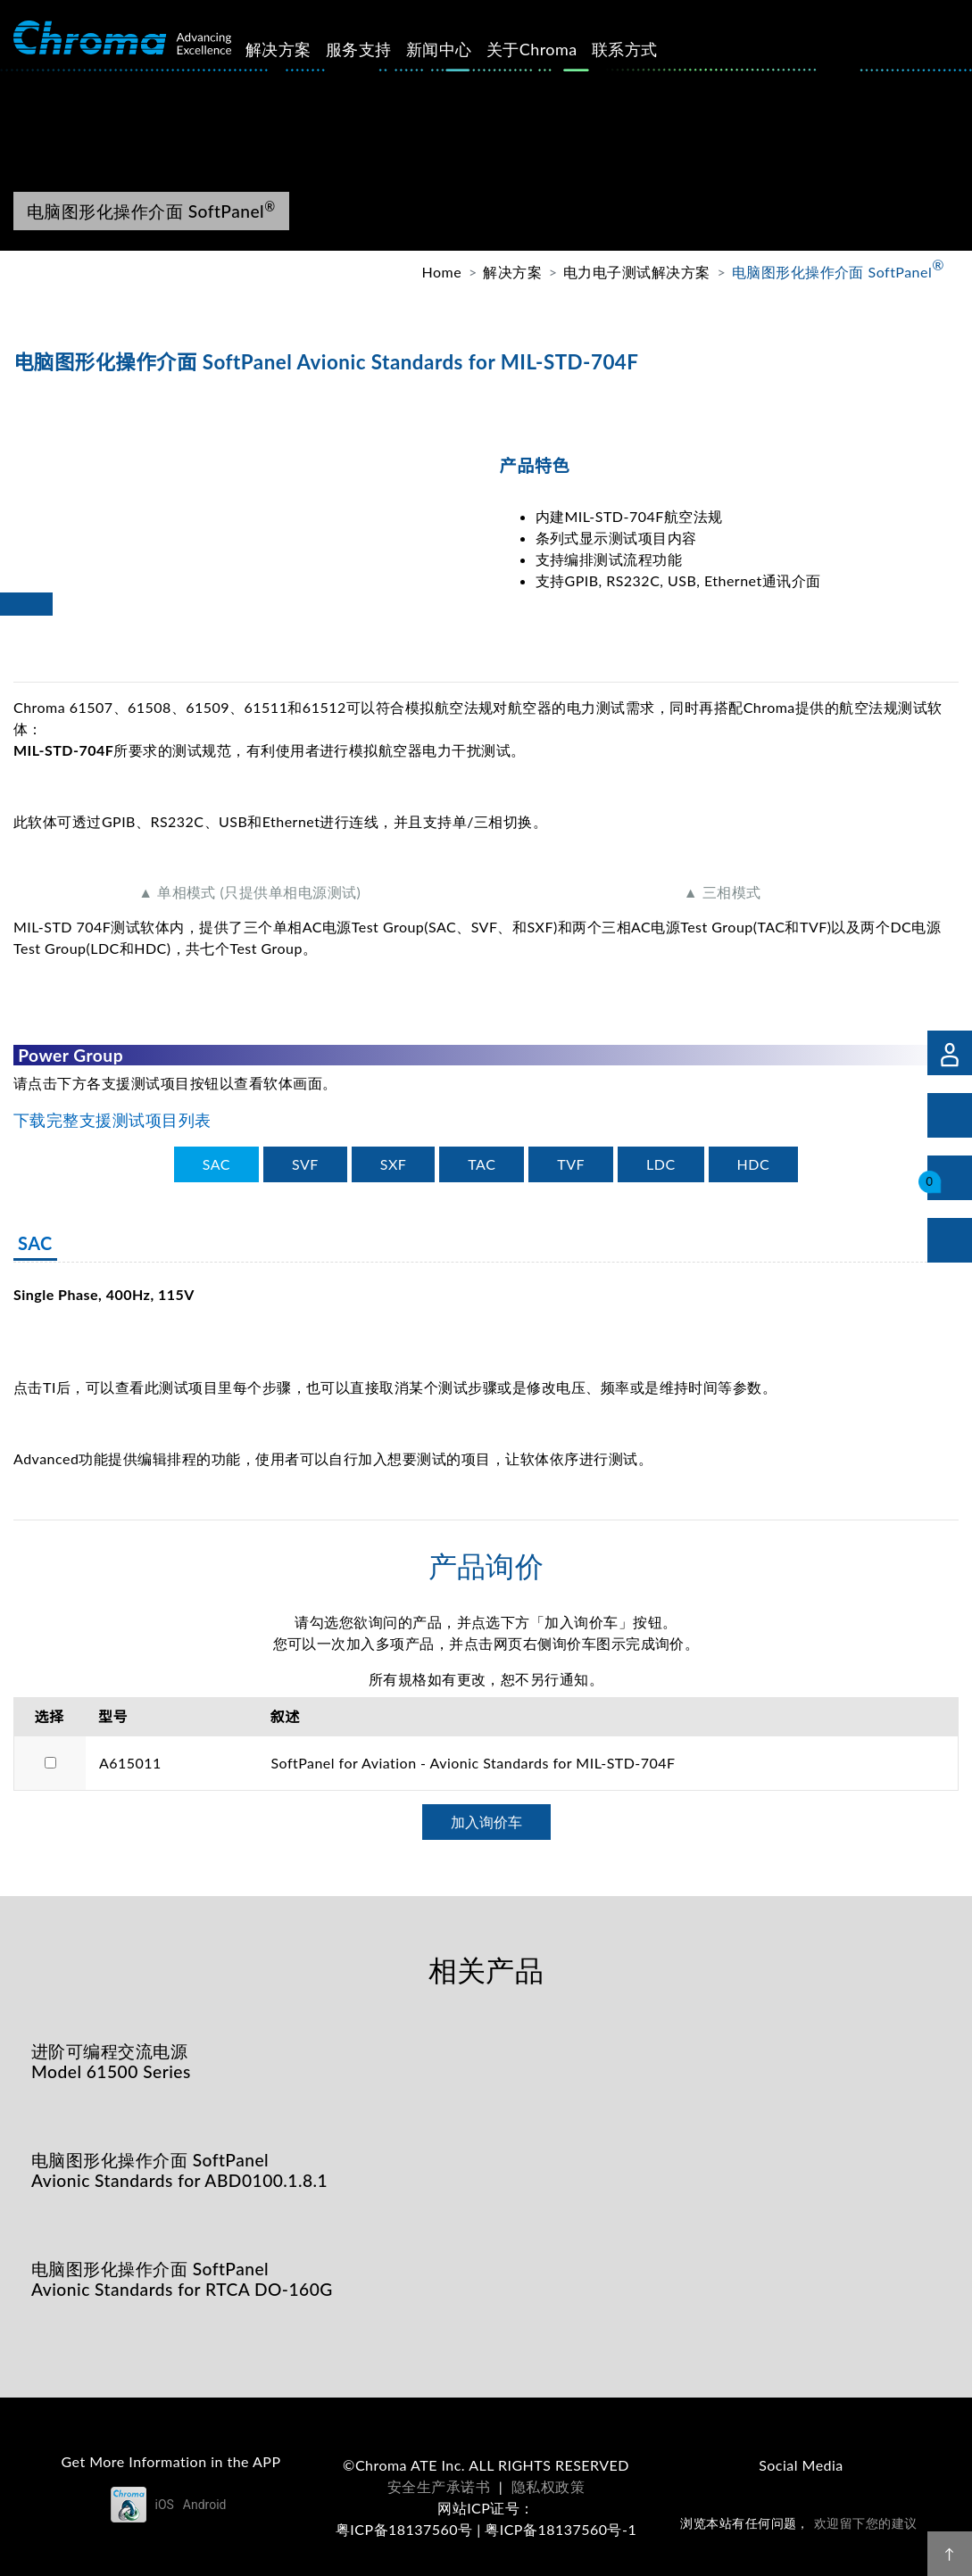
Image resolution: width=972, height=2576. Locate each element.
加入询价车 (486, 1821)
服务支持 (379, 49)
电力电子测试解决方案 (636, 271)
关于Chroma (551, 49)
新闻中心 (460, 49)
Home (442, 271)
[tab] (216, 1164)
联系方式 (645, 49)
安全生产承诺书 (438, 2486)
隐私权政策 (548, 2486)
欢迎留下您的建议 (866, 2522)
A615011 (130, 1762)
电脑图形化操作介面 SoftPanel (838, 270)
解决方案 (299, 49)
